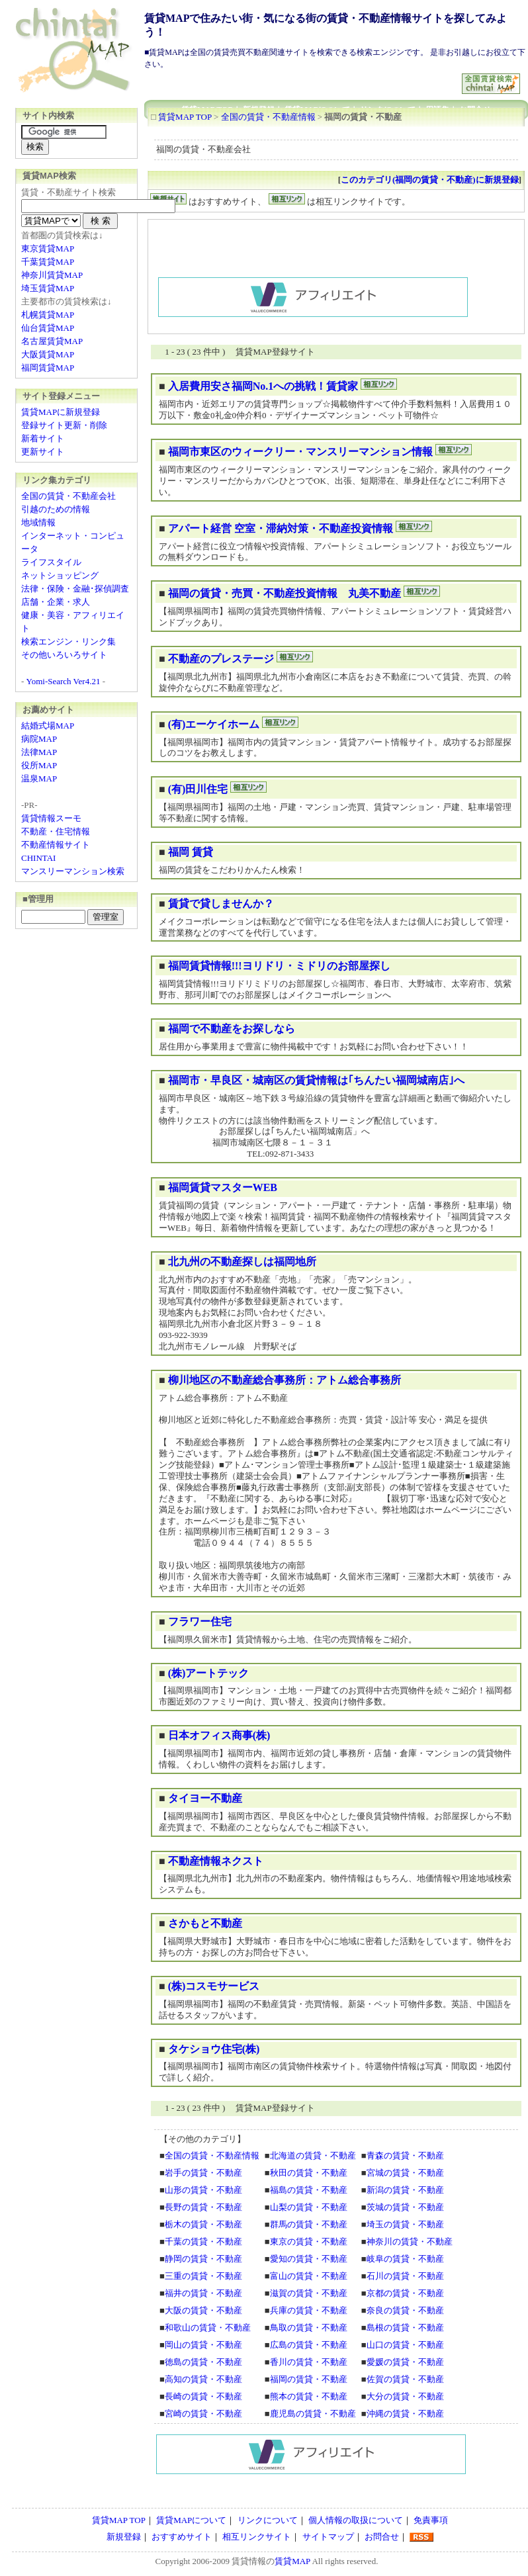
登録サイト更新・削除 (64, 425)
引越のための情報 (55, 509)
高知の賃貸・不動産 (203, 2379)
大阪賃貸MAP (47, 354)
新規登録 (124, 2537)
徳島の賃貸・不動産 (203, 2362)
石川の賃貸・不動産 (405, 2276)
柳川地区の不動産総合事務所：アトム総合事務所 (284, 1380)
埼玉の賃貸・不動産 (405, 2224)
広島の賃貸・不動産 (308, 2345)
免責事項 (431, 2520)
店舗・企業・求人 (55, 602)
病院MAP (39, 739)
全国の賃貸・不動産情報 (268, 117)
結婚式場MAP (47, 726)
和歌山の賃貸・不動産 (208, 2327)
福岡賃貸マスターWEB (222, 1187)
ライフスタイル (51, 562)
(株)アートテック (208, 1673)
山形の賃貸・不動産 (203, 2190)
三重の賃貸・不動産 (203, 2276)
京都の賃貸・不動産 (405, 2293)
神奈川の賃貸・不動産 (410, 2241)
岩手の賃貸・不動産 (203, 2173)
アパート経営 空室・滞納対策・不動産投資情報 (280, 528)
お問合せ (382, 2537)
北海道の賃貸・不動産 (313, 2155)
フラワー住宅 (200, 1621)
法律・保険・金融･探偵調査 (75, 589)
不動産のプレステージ (221, 658)
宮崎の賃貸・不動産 (203, 2414)
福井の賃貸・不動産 (203, 2293)
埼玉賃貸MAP (47, 288)
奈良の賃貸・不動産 (405, 2310)
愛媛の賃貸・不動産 (405, 2362)
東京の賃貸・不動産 (308, 2241)
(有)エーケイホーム (214, 724)
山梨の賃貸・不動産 (308, 2207)
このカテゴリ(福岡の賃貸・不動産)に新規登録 (430, 180)
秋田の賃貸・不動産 (308, 2173)
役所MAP (39, 765)
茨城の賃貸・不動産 (405, 2207)
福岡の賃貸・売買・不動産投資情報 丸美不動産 (284, 593)
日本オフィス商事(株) (219, 1735)
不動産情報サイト (55, 845)
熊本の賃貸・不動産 (308, 2396)
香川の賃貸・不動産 (308, 2362)
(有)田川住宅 (198, 789)
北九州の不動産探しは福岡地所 (242, 1261)
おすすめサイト (182, 2537)
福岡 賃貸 (190, 852)
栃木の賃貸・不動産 (203, 2224)
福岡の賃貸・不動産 (308, 2379)
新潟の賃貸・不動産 (405, 2190)
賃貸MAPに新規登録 (60, 412)
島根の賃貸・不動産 (405, 2327)
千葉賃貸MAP (47, 262)
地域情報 (38, 522)
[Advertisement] (304, 78)
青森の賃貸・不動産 (405, 2155)
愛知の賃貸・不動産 (308, 2259)
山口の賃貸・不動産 (405, 2345)
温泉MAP (39, 778)
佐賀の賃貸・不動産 (405, 2379)
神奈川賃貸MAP (52, 275)
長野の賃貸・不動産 (203, 2207)
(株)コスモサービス (214, 1986)
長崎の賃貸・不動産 (203, 2396)
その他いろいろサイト (64, 655)
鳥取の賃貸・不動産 (308, 2327)
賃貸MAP (292, 2561)
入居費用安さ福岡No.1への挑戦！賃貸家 (263, 386)
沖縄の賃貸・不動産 (405, 2414)
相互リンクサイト (256, 2537)
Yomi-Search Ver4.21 (63, 681)
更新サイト (42, 452)
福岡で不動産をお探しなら (231, 1028)
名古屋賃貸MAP (52, 341)
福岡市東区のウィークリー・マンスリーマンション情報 (300, 451)
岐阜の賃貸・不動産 (405, 2259)
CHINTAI (38, 858)
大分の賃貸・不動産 (405, 2396)
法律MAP (39, 752)
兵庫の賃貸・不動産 (308, 2310)
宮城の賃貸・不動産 (405, 2173)
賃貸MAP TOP (185, 117)
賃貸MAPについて (191, 2520)
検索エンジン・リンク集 (68, 641)
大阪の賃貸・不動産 (203, 2310)
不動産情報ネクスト (215, 1861)
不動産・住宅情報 (55, 831)
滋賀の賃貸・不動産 (308, 2293)
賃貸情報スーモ (51, 818)
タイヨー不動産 (205, 1798)
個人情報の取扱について (355, 2520)
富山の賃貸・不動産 (308, 2276)
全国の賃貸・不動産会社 (68, 496)
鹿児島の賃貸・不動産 (313, 2414)
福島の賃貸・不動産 (308, 2190)
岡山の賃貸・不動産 (203, 2345)
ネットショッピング (60, 575)
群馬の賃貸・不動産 (308, 2224)
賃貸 (240, 2561)
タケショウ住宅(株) (214, 2049)
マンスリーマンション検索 (72, 871)
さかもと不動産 (205, 1923)
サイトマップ (328, 2537)
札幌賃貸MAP (47, 315)
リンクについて (268, 2520)
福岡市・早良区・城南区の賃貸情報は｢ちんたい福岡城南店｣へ (316, 1080)
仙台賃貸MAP (47, 328)
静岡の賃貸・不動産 (203, 2259)
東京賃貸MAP (47, 248)
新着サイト (42, 438)
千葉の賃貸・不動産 (203, 2241)
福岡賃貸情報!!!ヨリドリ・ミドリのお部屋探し (279, 965)
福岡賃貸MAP (47, 368)
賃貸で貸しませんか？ (221, 903)
